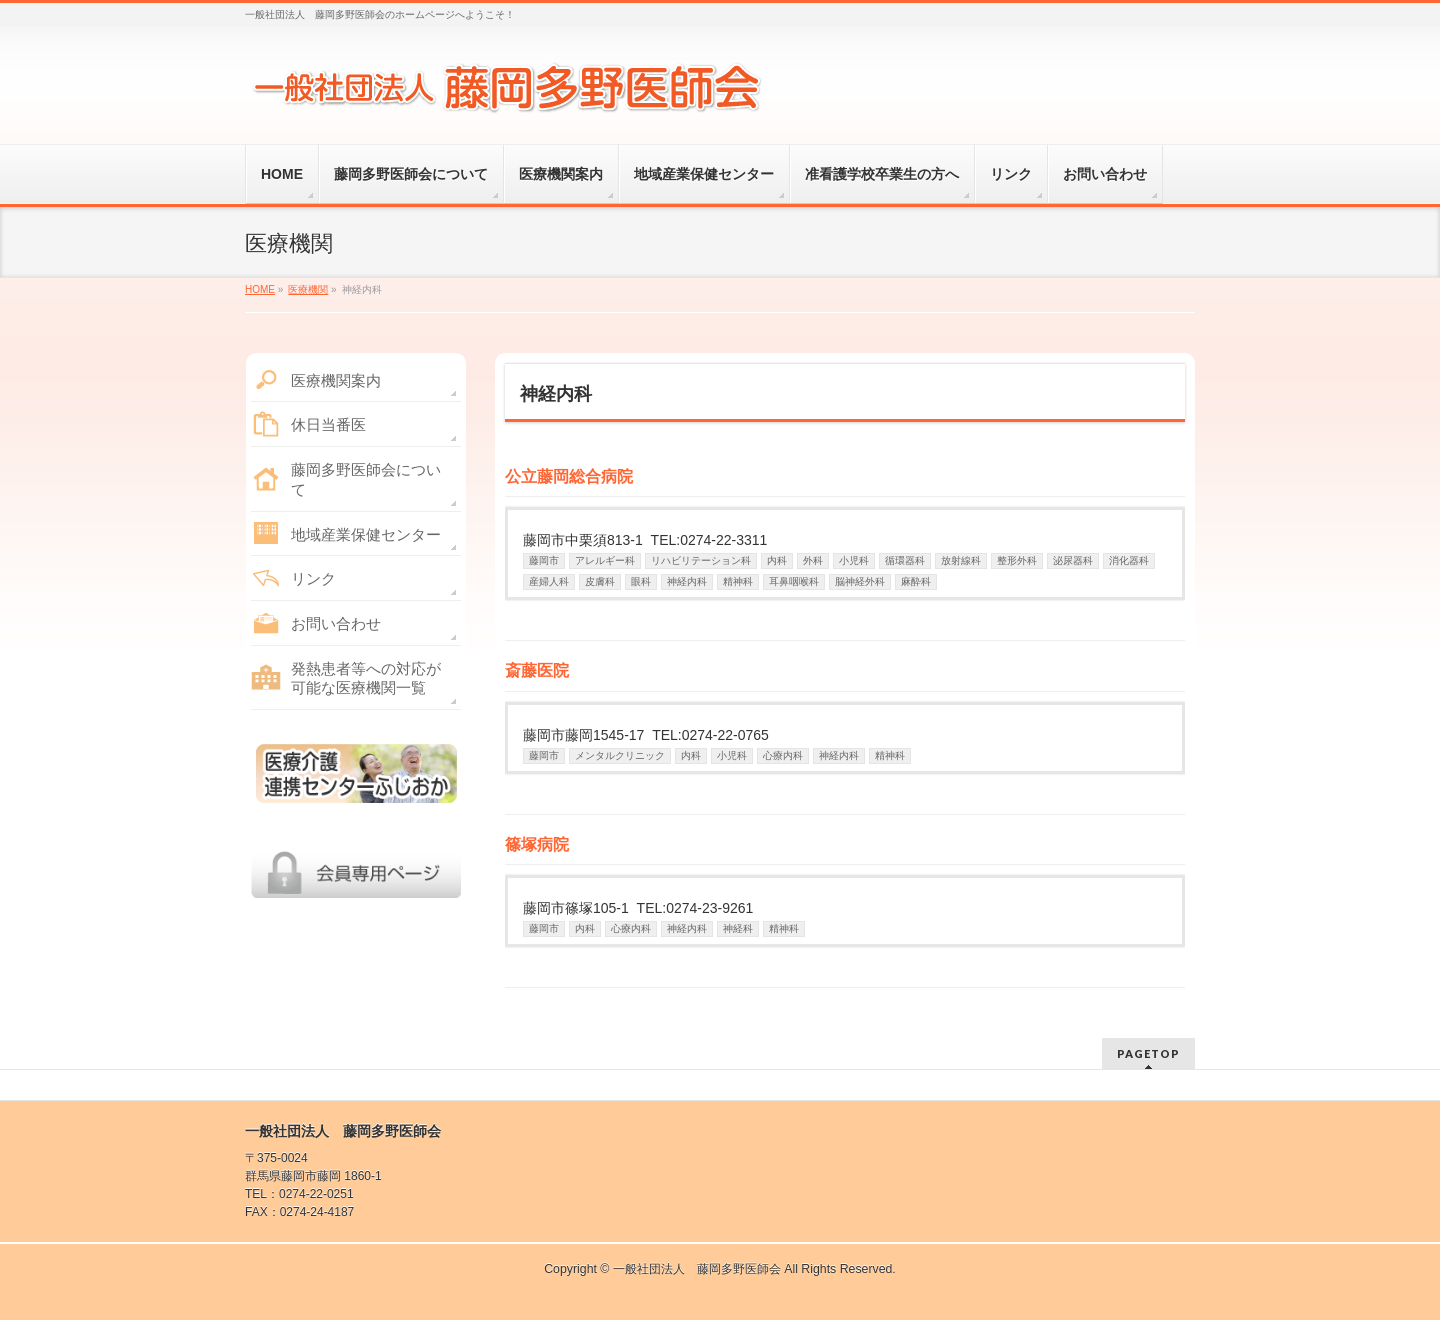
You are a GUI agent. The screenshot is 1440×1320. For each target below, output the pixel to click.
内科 (777, 560)
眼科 (641, 581)
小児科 (854, 560)
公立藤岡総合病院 (569, 476)
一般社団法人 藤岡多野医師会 (697, 1269)
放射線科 (961, 560)
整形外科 (1017, 560)
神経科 (738, 928)
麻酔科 (916, 581)
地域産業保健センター (366, 534)
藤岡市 (544, 560)
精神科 (738, 581)
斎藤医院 (537, 670)
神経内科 (687, 581)
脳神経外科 (860, 581)
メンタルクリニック (620, 755)
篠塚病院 (537, 844)
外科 (813, 560)
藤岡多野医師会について (366, 479)
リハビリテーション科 (701, 560)
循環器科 (905, 560)
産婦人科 (549, 581)
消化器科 (1129, 560)
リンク (313, 578)
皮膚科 (600, 581)
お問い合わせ (336, 623)
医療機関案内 (336, 380)
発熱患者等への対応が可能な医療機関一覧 (366, 678)
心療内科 (783, 755)
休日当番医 (328, 424)
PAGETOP (1148, 1053)
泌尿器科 (1073, 560)
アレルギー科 (605, 560)
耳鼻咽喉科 (794, 581)
